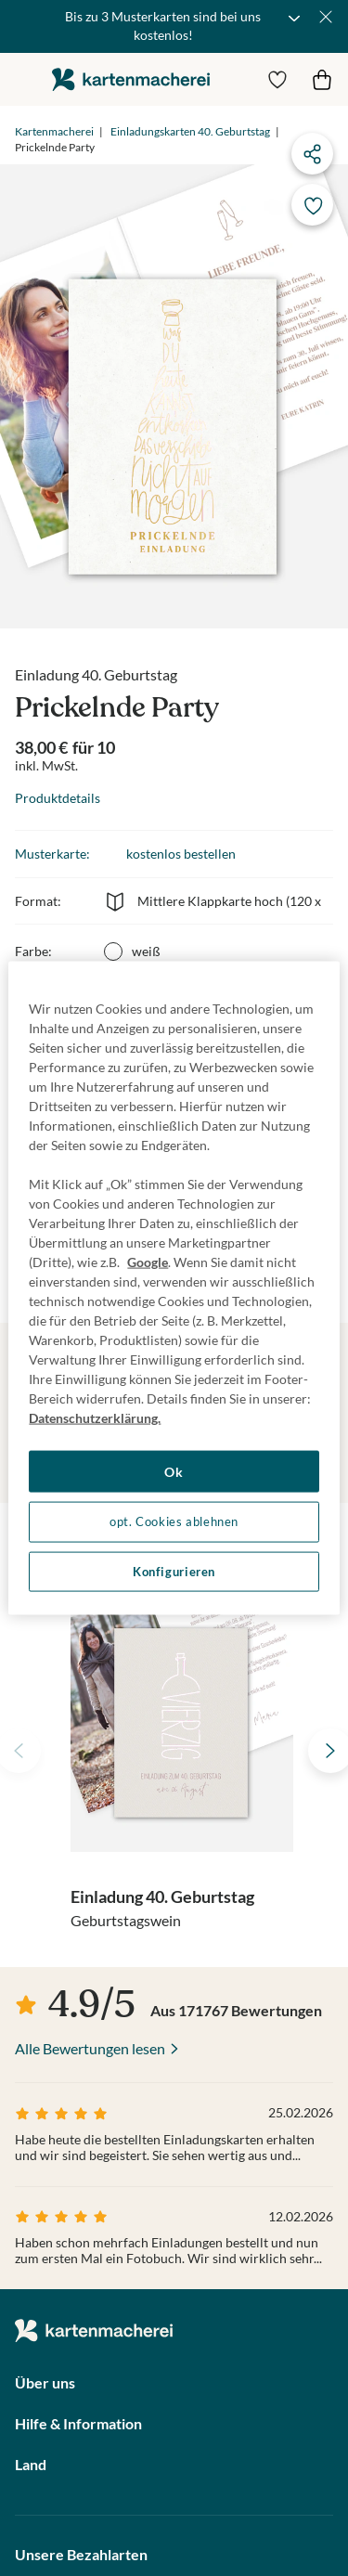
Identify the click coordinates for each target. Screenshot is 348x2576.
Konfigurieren (174, 1571)
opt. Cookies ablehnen (174, 1522)
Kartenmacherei (54, 131)
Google (147, 1261)
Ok (173, 1471)
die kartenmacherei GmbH (131, 79)
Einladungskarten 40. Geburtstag (190, 131)
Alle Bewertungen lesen (90, 2048)
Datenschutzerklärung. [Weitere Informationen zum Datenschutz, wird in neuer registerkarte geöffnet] (95, 1417)
